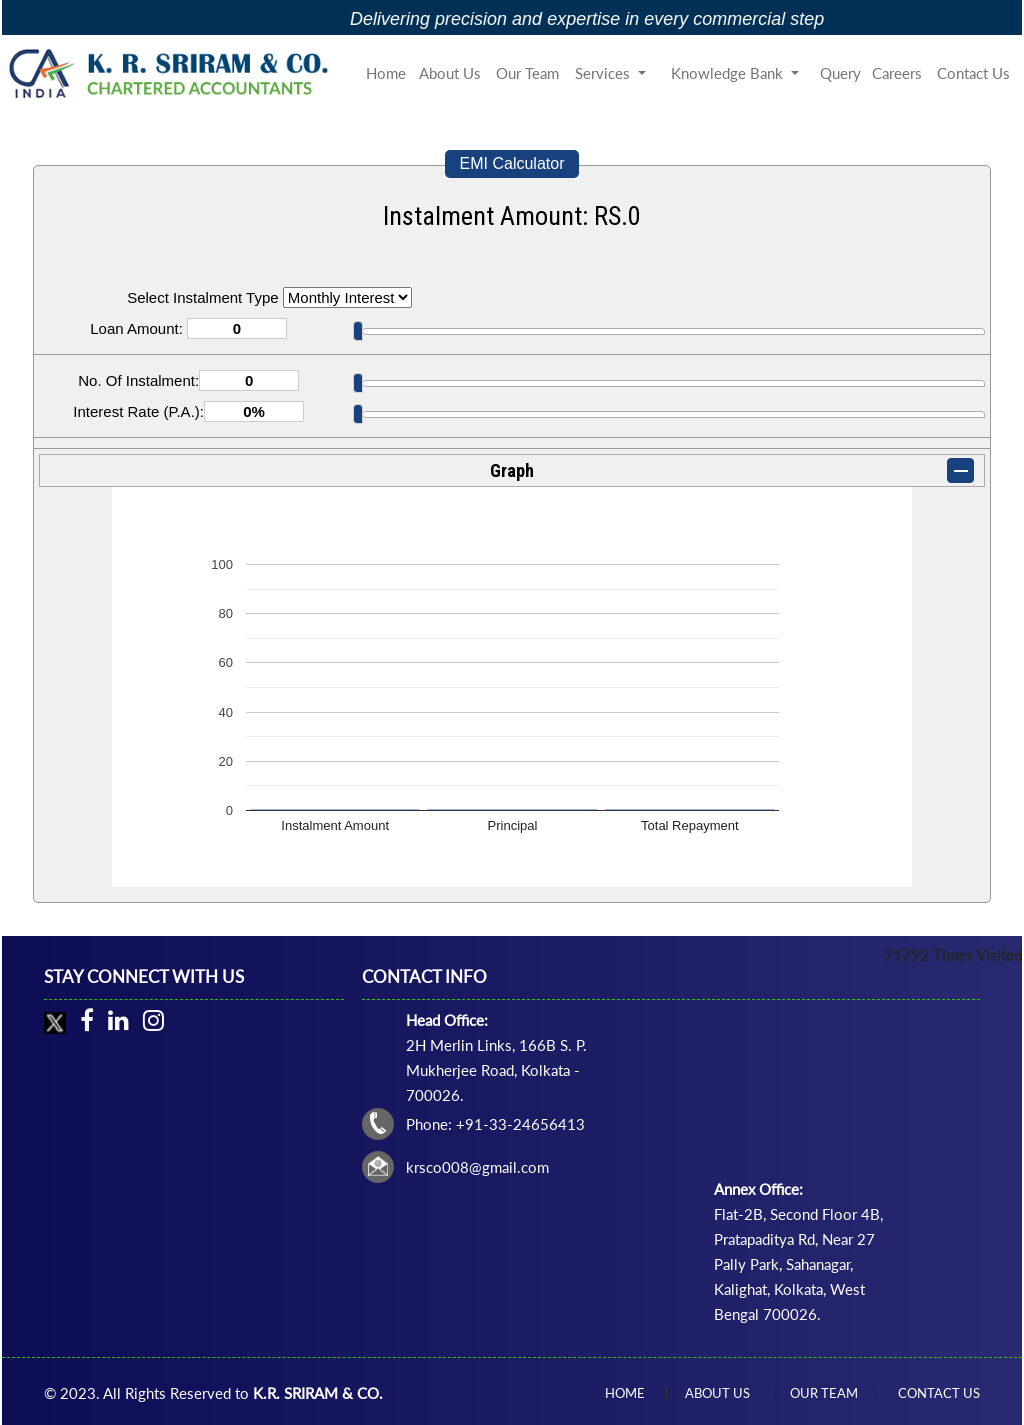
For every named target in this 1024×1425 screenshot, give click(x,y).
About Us (450, 73)
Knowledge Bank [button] (729, 73)
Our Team (527, 73)
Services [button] (604, 73)
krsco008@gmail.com (477, 1167)
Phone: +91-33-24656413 (495, 1124)
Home (386, 73)
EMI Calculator (512, 163)
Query (840, 73)
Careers (897, 73)
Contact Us (973, 73)
